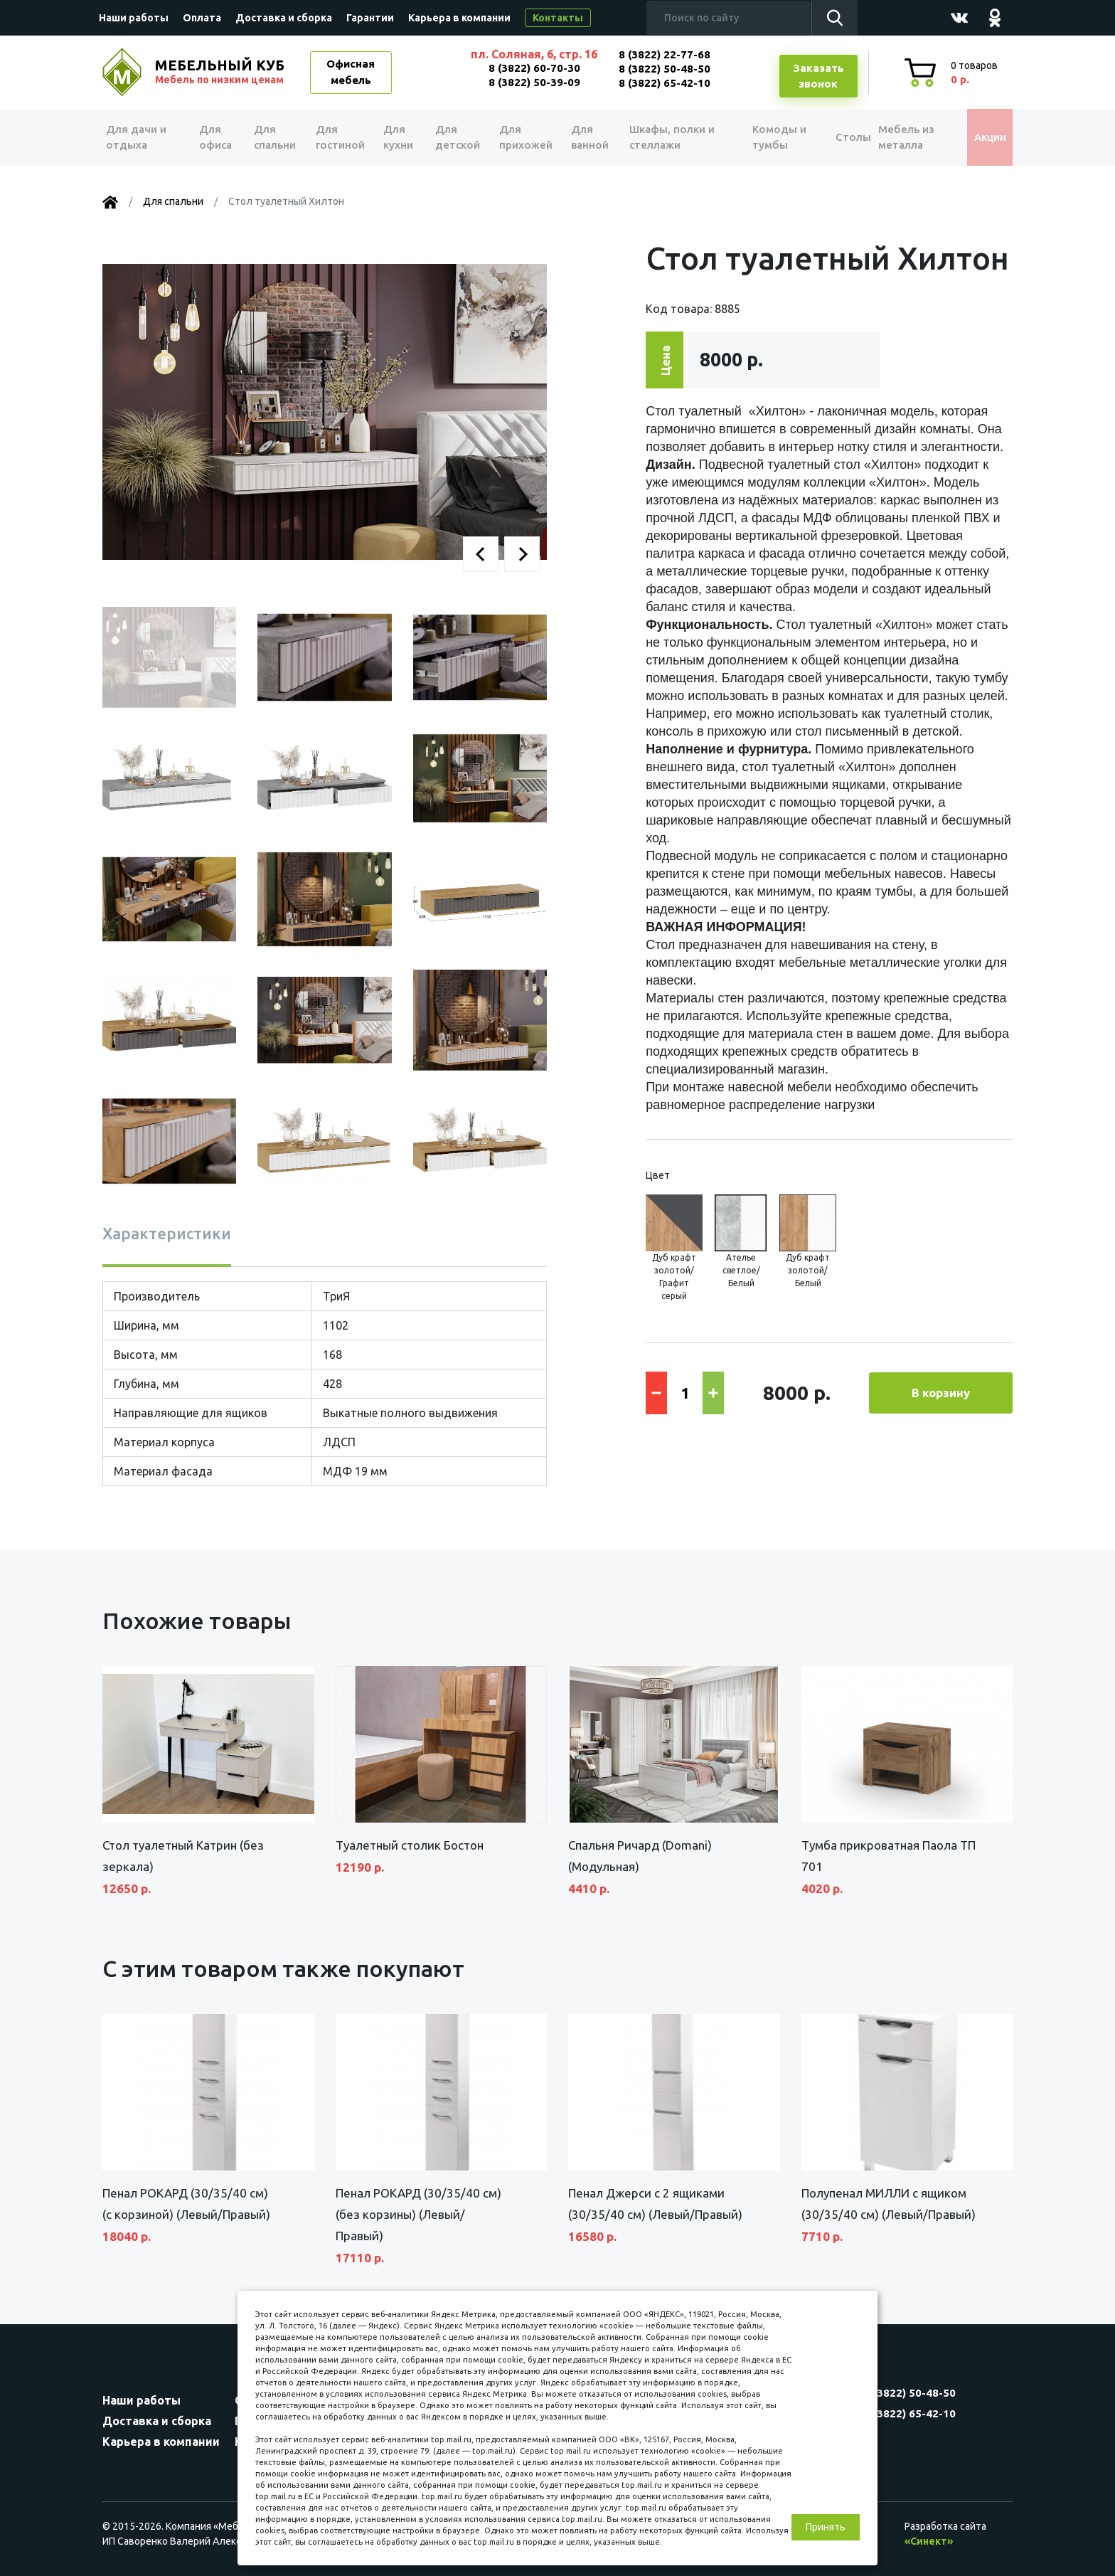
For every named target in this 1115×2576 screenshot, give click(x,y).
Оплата (202, 17)
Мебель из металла (897, 137)
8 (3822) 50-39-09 (534, 82)
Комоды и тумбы (764, 137)
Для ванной (584, 137)
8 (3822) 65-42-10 (664, 83)
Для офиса (215, 137)
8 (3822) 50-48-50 (664, 69)
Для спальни (274, 137)
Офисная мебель (350, 72)
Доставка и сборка (283, 17)
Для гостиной (338, 137)
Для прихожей (521, 137)
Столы (834, 137)
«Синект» (929, 2541)
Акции (980, 137)
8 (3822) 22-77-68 (664, 54)
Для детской (454, 137)
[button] (480, 554)
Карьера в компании (459, 17)
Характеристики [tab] (166, 1233)
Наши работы (134, 17)
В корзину (941, 1392)
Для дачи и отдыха (141, 137)
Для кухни (395, 137)
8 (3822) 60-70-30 (534, 68)
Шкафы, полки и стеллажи (666, 137)
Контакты (558, 17)
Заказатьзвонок (818, 76)
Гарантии (370, 17)
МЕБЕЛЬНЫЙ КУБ (221, 72)
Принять (825, 2527)
